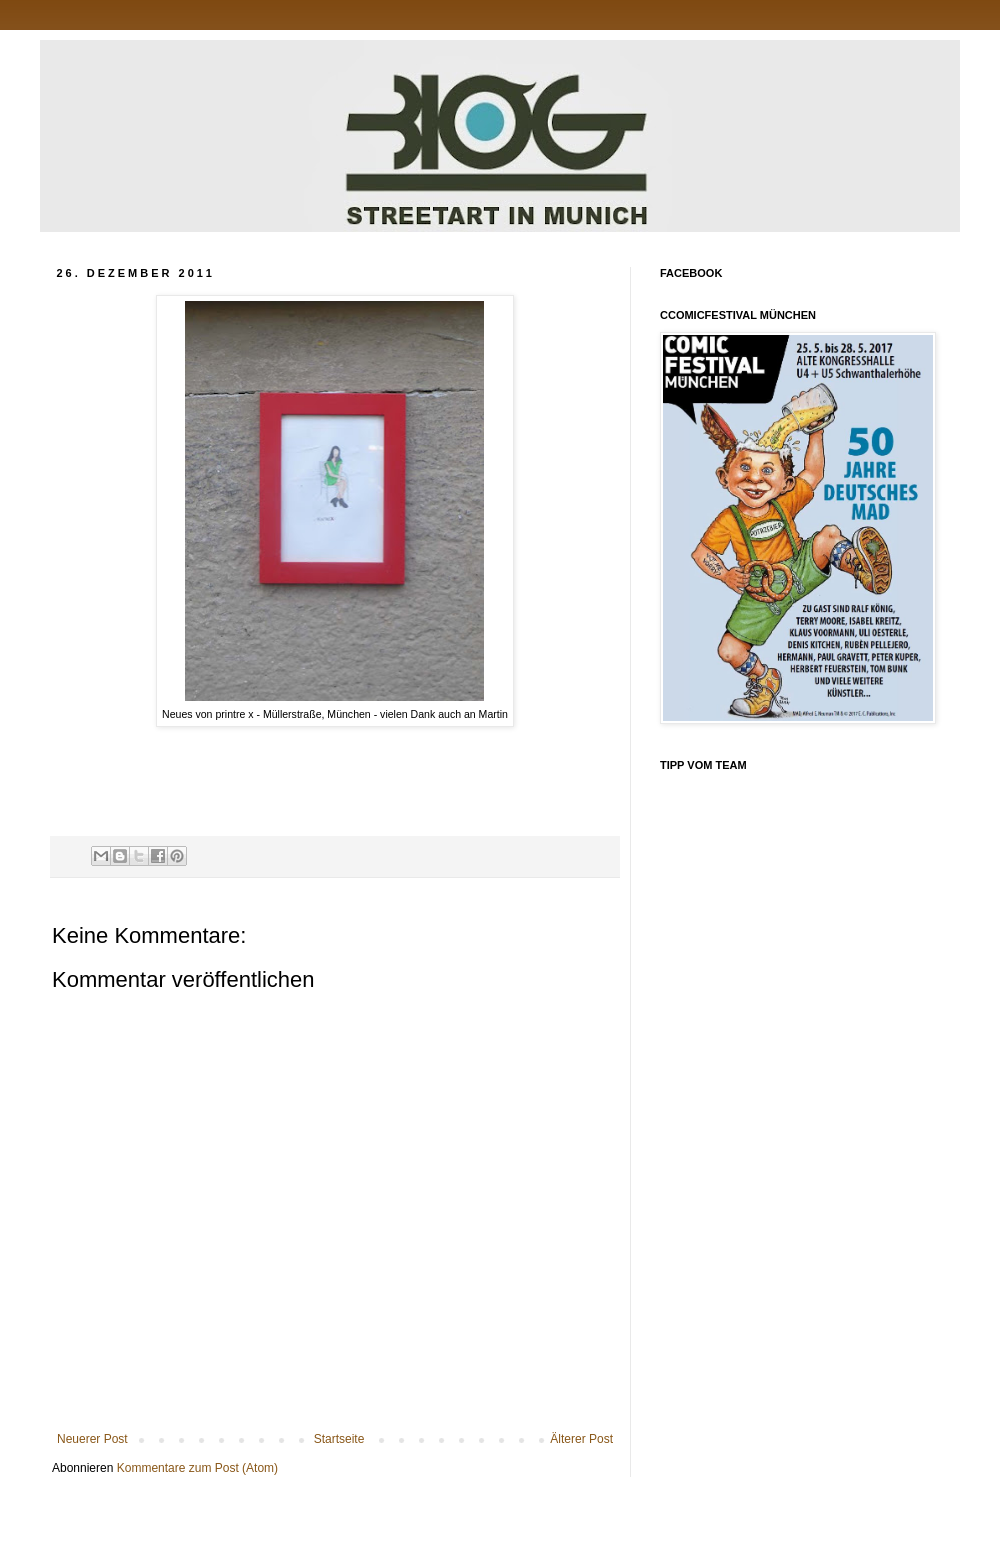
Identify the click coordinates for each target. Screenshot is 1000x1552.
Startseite (339, 1439)
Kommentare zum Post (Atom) (197, 1468)
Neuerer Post (92, 1439)
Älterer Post (581, 1439)
